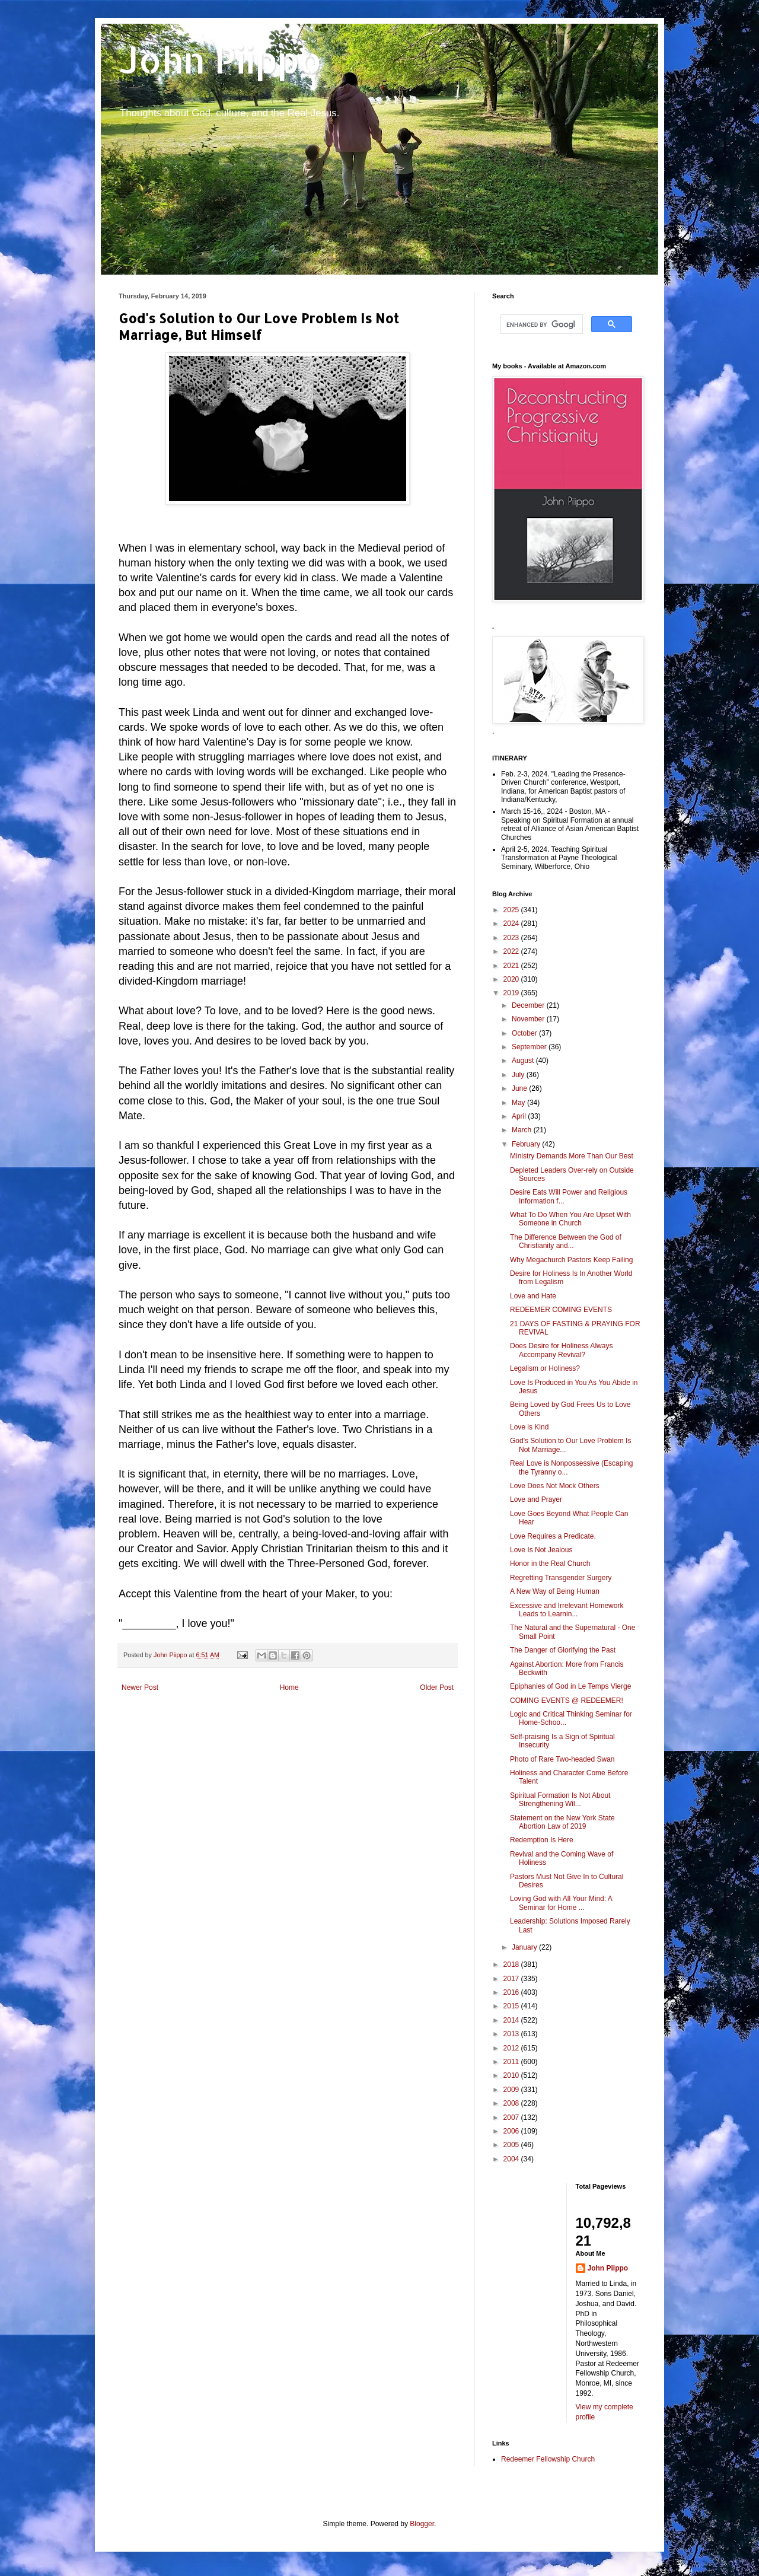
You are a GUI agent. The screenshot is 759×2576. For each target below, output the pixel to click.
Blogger (422, 2524)
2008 (512, 2103)
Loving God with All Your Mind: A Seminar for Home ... (561, 1902)
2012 (512, 2048)
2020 (512, 979)
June (520, 1088)
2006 (512, 2131)
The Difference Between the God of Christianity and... (565, 1241)
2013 (512, 2034)
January (525, 1947)
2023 (512, 938)
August (524, 1060)
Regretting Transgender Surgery (560, 1578)
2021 (512, 965)
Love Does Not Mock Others (554, 1486)
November (529, 1019)
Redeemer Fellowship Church (548, 2459)
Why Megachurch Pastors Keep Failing (571, 1260)
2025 (512, 910)
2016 (512, 1992)
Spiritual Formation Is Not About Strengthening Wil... (560, 1799)
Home (289, 1687)
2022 (512, 951)
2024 (512, 923)
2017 (512, 1979)
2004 (512, 2159)
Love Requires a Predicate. (553, 1536)
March (523, 1130)
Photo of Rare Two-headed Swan (562, 1759)
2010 (512, 2075)
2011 (512, 2062)
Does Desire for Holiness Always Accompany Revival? (561, 1350)
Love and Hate (533, 1296)
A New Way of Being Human (554, 1591)
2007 (512, 2117)
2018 (512, 1964)
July (519, 1075)
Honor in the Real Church (550, 1563)
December (529, 1005)
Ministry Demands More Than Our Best (571, 1156)
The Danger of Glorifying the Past (563, 1650)
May (519, 1102)
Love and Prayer (536, 1499)
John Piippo (220, 59)
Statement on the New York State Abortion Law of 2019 (562, 1822)
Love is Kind (529, 1427)
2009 (512, 2089)
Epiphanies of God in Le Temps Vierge (570, 1686)
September (530, 1047)
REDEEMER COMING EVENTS (561, 1309)
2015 (512, 2006)
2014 (512, 2020)
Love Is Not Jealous (541, 1550)
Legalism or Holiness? (545, 1368)
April (520, 1116)
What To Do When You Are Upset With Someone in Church (570, 1219)
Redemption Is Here (541, 1840)
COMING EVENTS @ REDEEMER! (566, 1700)
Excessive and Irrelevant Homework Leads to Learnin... (566, 1609)
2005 (512, 2145)
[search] (540, 324)
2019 (512, 993)
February (527, 1144)
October (525, 1033)
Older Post (437, 1687)
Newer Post (140, 1687)
